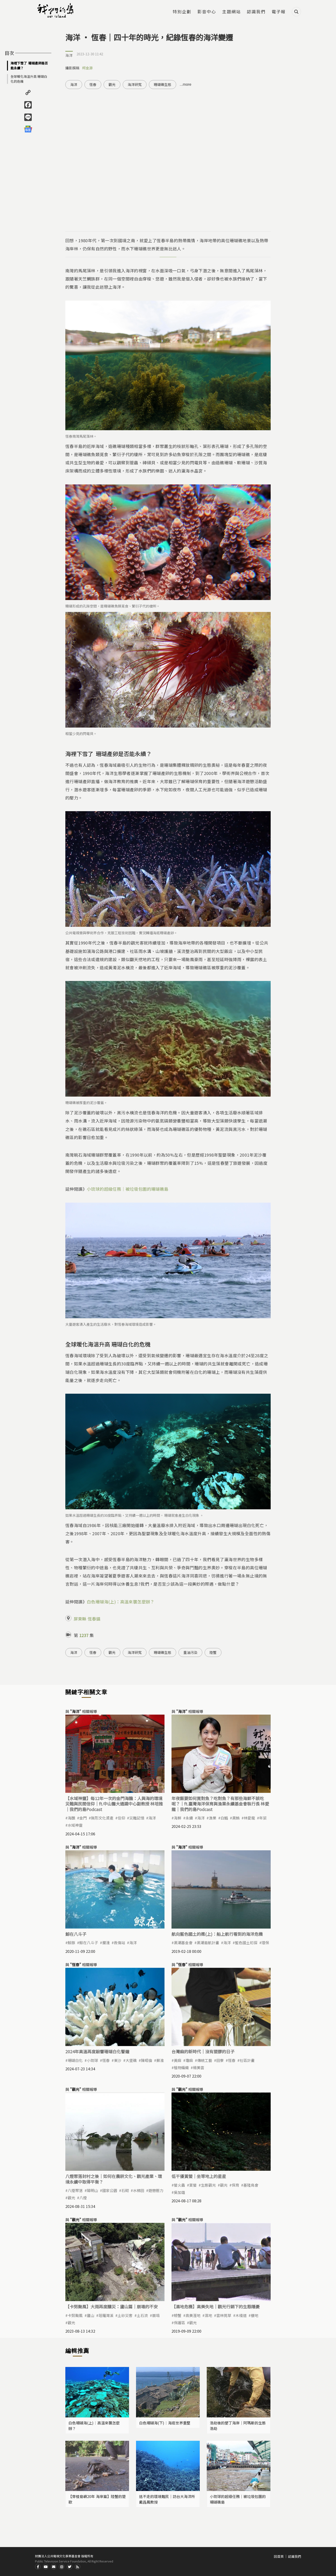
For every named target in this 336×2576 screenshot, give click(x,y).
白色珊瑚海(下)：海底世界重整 (164, 2423)
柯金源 (87, 67)
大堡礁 (131, 2060)
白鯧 (224, 1818)
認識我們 (256, 11)
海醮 (71, 1818)
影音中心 (206, 11)
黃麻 (177, 2060)
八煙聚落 (75, 2190)
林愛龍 (249, 1818)
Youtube (46, 2566)
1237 (83, 1635)
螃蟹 (177, 2315)
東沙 (117, 2060)
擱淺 (106, 1942)
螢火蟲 (179, 2185)
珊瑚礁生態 (162, 84)
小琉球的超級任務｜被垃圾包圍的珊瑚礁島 (127, 1189)
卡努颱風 (75, 2315)
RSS (77, 2566)
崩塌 (156, 2315)
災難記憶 (136, 1818)
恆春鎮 (94, 1619)
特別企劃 (182, 11)
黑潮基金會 (183, 1942)
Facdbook (38, 2566)
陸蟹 (213, 1652)
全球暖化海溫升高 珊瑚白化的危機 (28, 79)
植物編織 (181, 2067)
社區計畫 (247, 2060)
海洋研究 (135, 84)
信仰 (121, 1818)
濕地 (208, 2315)
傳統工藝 (204, 2060)
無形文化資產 (102, 1818)
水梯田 (138, 2190)
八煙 (83, 2197)
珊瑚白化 (75, 2060)
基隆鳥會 (250, 2185)
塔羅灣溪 (105, 2315)
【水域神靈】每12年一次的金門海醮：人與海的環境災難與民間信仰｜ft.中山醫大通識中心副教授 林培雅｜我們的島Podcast (114, 1803)
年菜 (263, 1818)
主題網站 (231, 11)
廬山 (90, 2315)
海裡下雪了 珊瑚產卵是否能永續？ (29, 65)
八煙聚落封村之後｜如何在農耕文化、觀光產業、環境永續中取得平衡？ (113, 2179)
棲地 (254, 2315)
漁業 (212, 1818)
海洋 (69, 55)
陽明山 (92, 2190)
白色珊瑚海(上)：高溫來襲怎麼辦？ (120, 1602)
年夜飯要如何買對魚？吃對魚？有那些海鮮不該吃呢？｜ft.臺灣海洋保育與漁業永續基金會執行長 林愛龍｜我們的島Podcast (220, 1803)
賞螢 (193, 2185)
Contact (53, 2566)
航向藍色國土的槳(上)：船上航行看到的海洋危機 (217, 1934)
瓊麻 (189, 2060)
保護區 (179, 2322)
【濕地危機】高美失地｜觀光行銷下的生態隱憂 (216, 2306)
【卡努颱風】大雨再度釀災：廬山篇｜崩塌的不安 (111, 2306)
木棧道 (241, 2315)
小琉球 (92, 2060)
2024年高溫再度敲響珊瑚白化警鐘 (97, 2051)
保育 (235, 2185)
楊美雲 (198, 2067)
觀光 (112, 84)
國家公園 (109, 2190)
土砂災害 (125, 2315)
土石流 (142, 2315)
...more (185, 84)
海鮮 (177, 1818)
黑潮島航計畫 (208, 1942)
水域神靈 (75, 1825)
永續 (189, 1818)
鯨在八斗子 (75, 1934)
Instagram (61, 2566)
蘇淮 (160, 2060)
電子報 (279, 11)
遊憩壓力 (155, 2190)
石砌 (125, 2190)
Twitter (69, 2566)
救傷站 (119, 1942)
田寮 (220, 2060)
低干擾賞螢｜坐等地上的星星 (199, 2176)
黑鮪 (236, 1818)
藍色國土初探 (246, 1942)
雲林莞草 (223, 2315)
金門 (83, 1818)
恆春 (92, 84)
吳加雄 (179, 2192)
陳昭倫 (146, 2060)
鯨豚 (71, 1942)
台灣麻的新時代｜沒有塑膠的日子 (203, 2051)
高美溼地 (193, 2315)
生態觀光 (208, 2185)
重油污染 (190, 1652)
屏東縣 (80, 1619)
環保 (265, 1942)
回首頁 (279, 2556)
